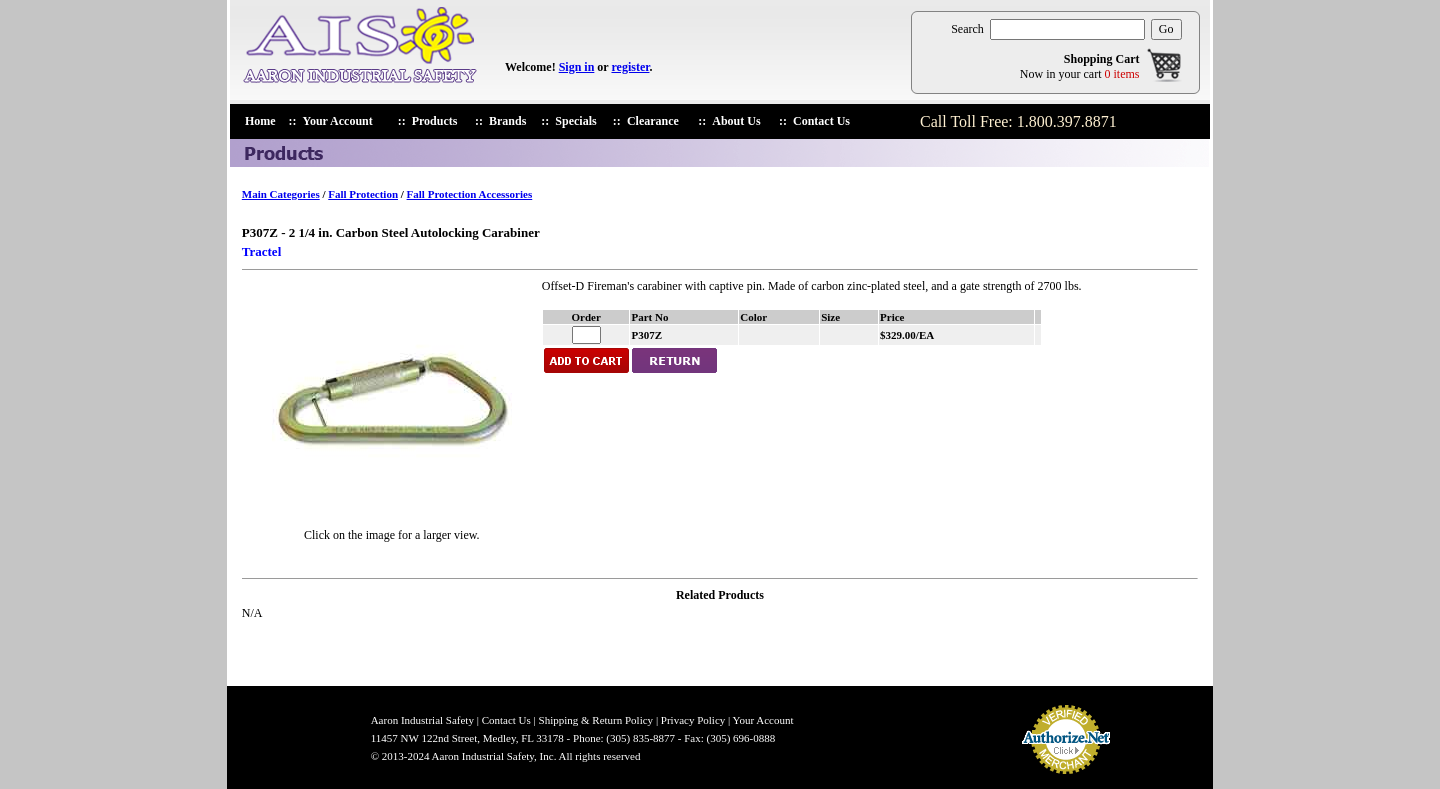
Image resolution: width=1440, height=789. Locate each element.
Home (260, 121)
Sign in (577, 67)
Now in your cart (1080, 74)
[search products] (1067, 29)
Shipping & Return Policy (596, 720)
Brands (507, 121)
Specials (575, 121)
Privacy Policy (693, 720)
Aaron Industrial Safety (422, 720)
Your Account (338, 121)
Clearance (653, 121)
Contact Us (821, 121)
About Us (736, 121)
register (630, 67)
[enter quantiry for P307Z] (586, 335)
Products (435, 121)
